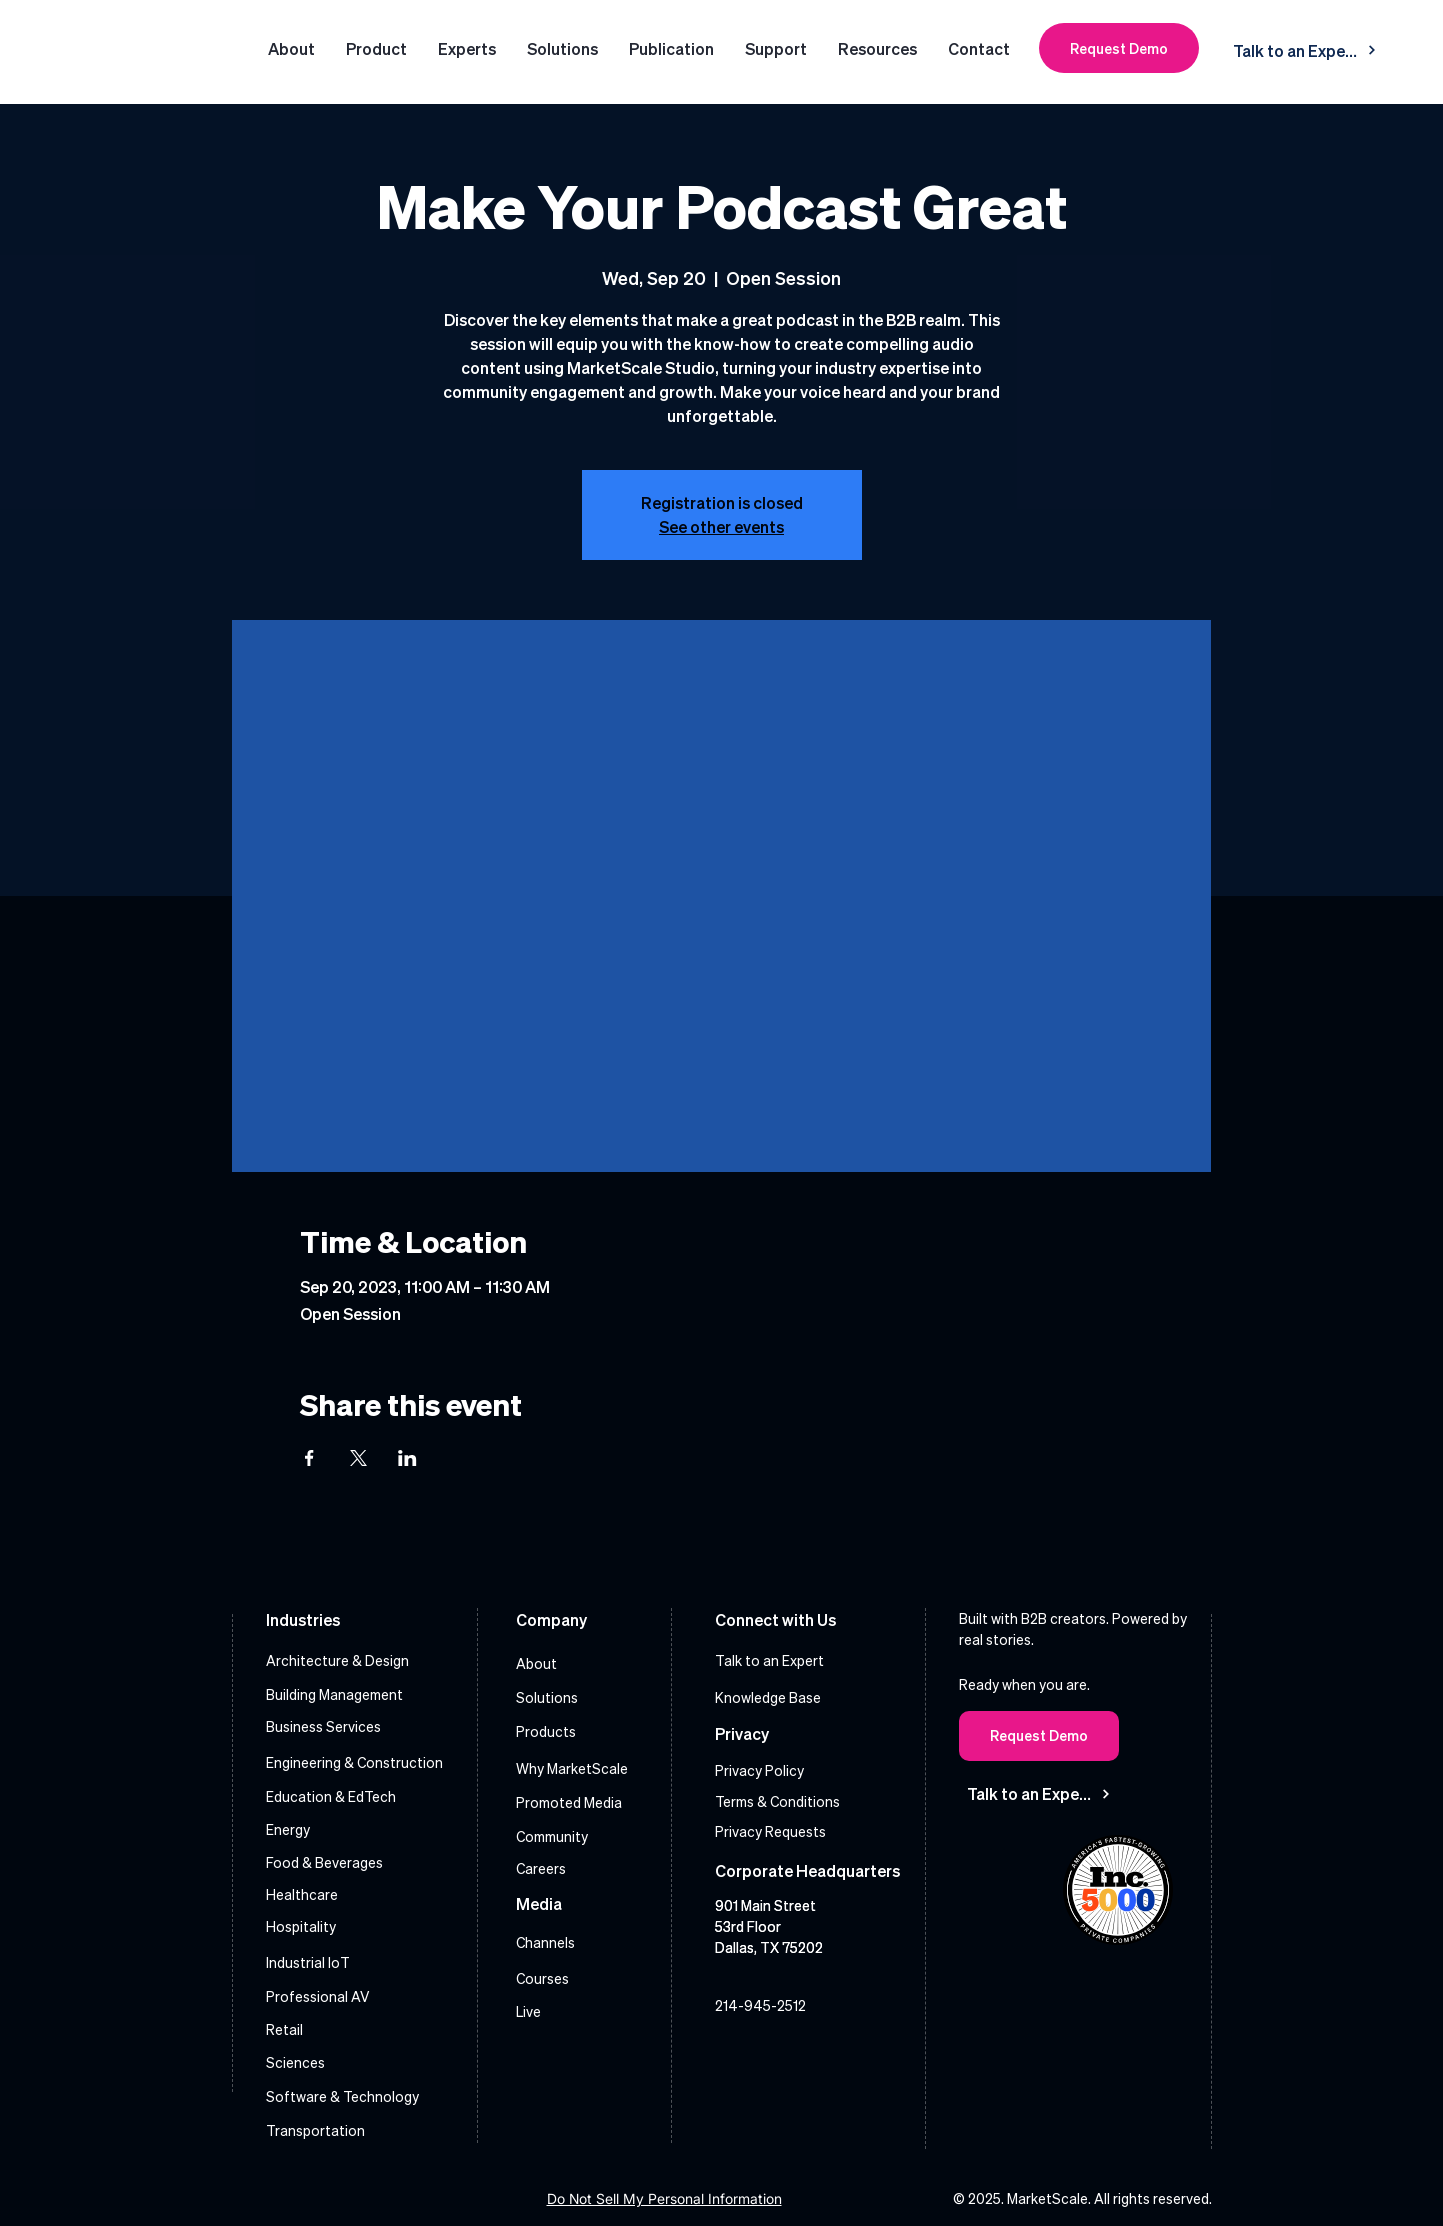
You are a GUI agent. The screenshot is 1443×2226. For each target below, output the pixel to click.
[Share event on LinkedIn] (407, 1458)
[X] (832, 2050)
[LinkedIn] (734, 2050)
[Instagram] (783, 2050)
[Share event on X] (358, 1458)
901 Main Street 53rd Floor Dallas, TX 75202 (769, 1926)
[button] (563, 48)
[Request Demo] (1119, 48)
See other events (721, 526)
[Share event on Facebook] (309, 1458)
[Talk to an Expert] (1305, 50)
